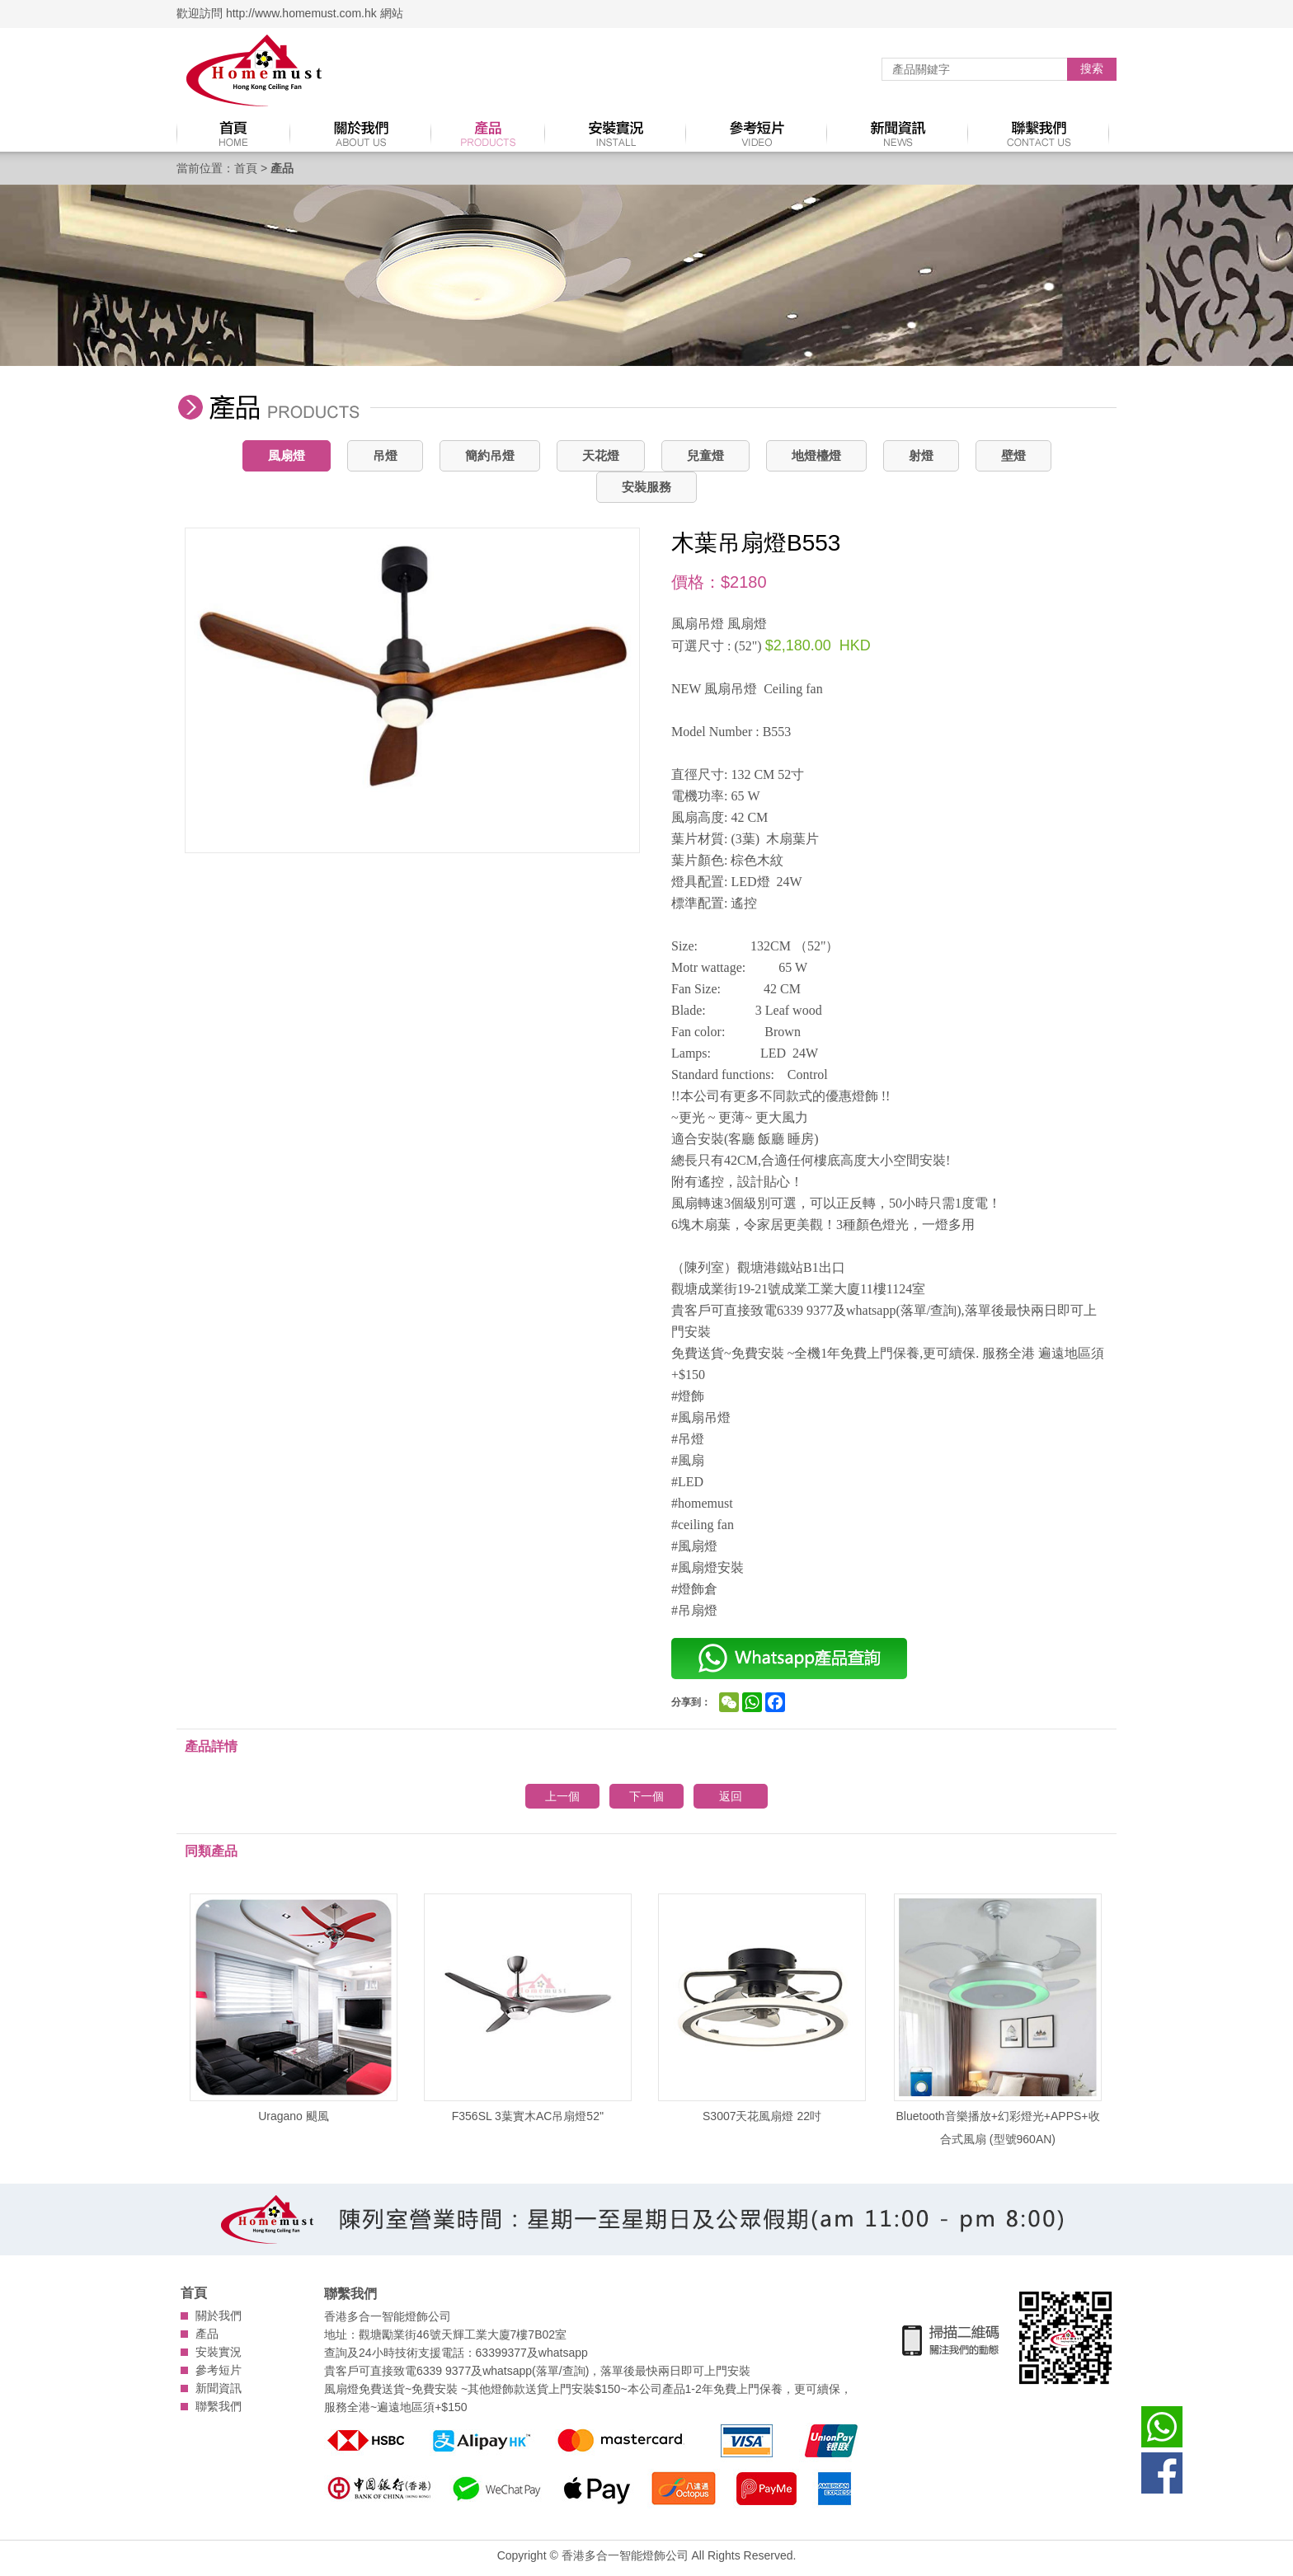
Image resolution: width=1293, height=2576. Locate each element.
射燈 (921, 455)
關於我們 (218, 2315)
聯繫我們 (218, 2406)
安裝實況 (218, 2351)
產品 (207, 2333)
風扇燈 (286, 455)
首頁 (245, 168)
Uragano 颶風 (293, 2008)
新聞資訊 (218, 2388)
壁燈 (1013, 455)
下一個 (646, 1796)
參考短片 (218, 2370)
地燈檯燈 (816, 455)
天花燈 (600, 455)
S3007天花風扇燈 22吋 (762, 2008)
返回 (730, 1796)
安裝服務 (646, 487)
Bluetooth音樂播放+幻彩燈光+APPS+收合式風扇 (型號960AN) (998, 2019)
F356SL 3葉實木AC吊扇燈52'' (528, 2008)
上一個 (562, 1796)
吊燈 (385, 455)
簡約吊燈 (490, 455)
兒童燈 (705, 455)
